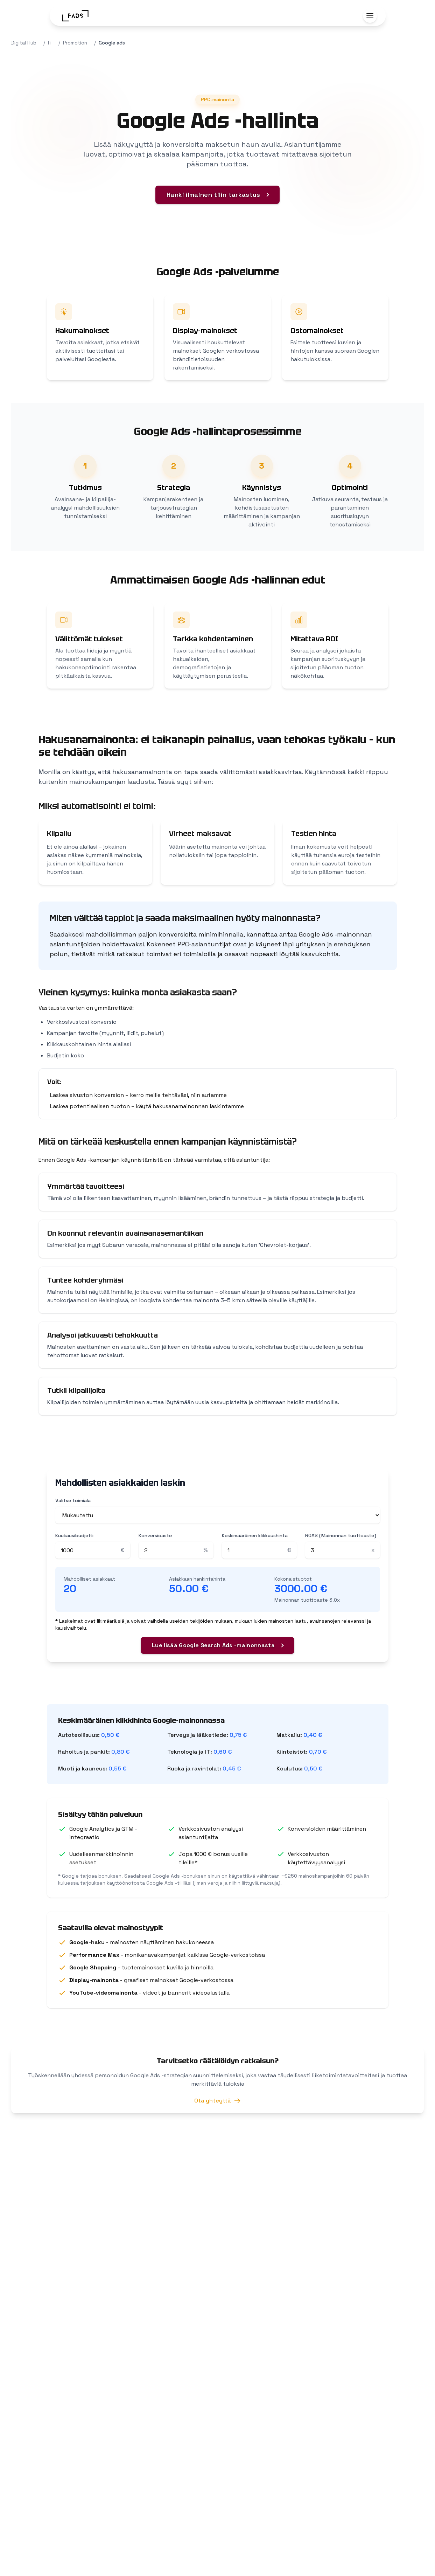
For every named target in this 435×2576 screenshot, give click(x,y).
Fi (49, 43)
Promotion (75, 43)
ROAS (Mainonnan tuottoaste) (340, 1535)
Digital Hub (23, 43)
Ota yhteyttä (217, 2103)
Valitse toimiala (73, 1500)
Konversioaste (155, 1535)
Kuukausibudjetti (74, 1535)
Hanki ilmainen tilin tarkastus (213, 195)
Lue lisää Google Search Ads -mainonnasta (213, 1645)
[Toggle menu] (370, 16)
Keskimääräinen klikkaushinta (255, 1535)
